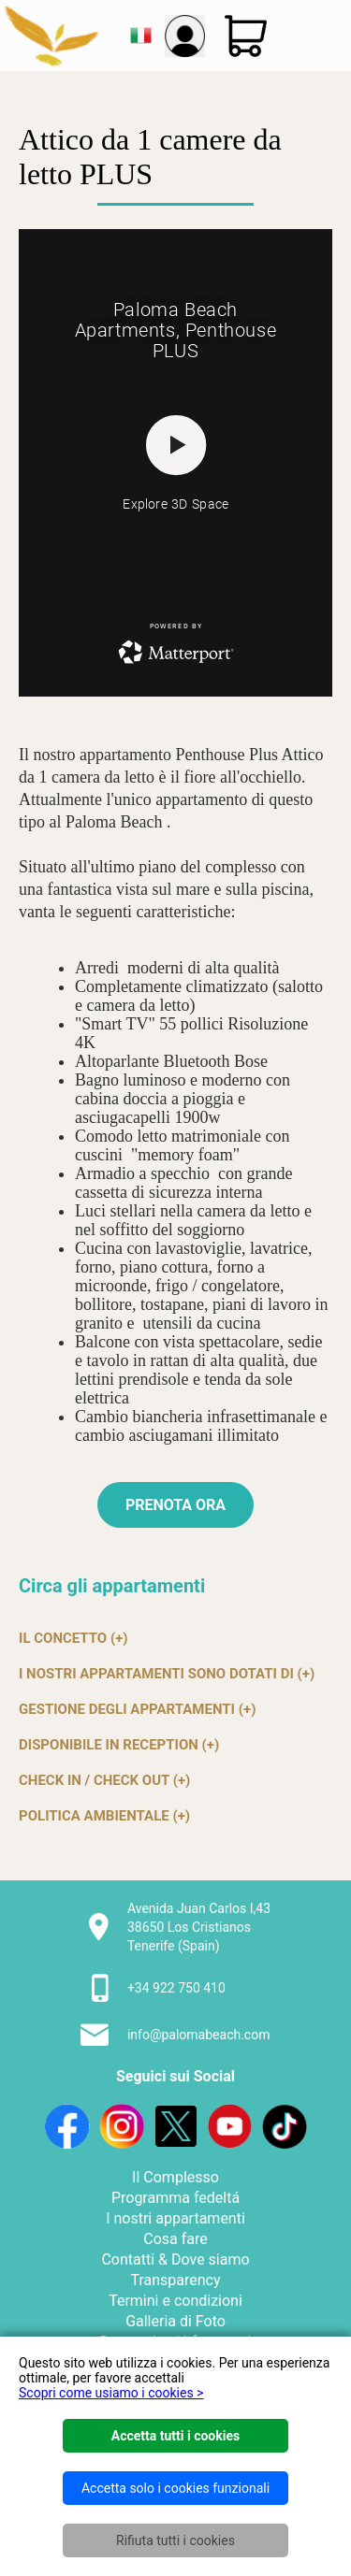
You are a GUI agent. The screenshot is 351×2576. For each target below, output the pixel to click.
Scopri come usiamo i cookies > (111, 2392)
